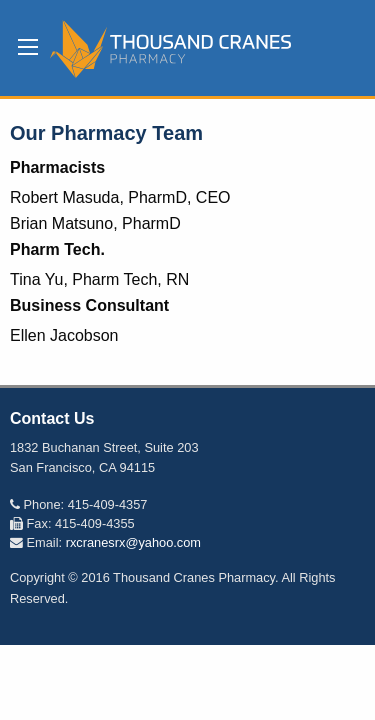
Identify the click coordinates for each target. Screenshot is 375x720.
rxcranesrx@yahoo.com (133, 542)
